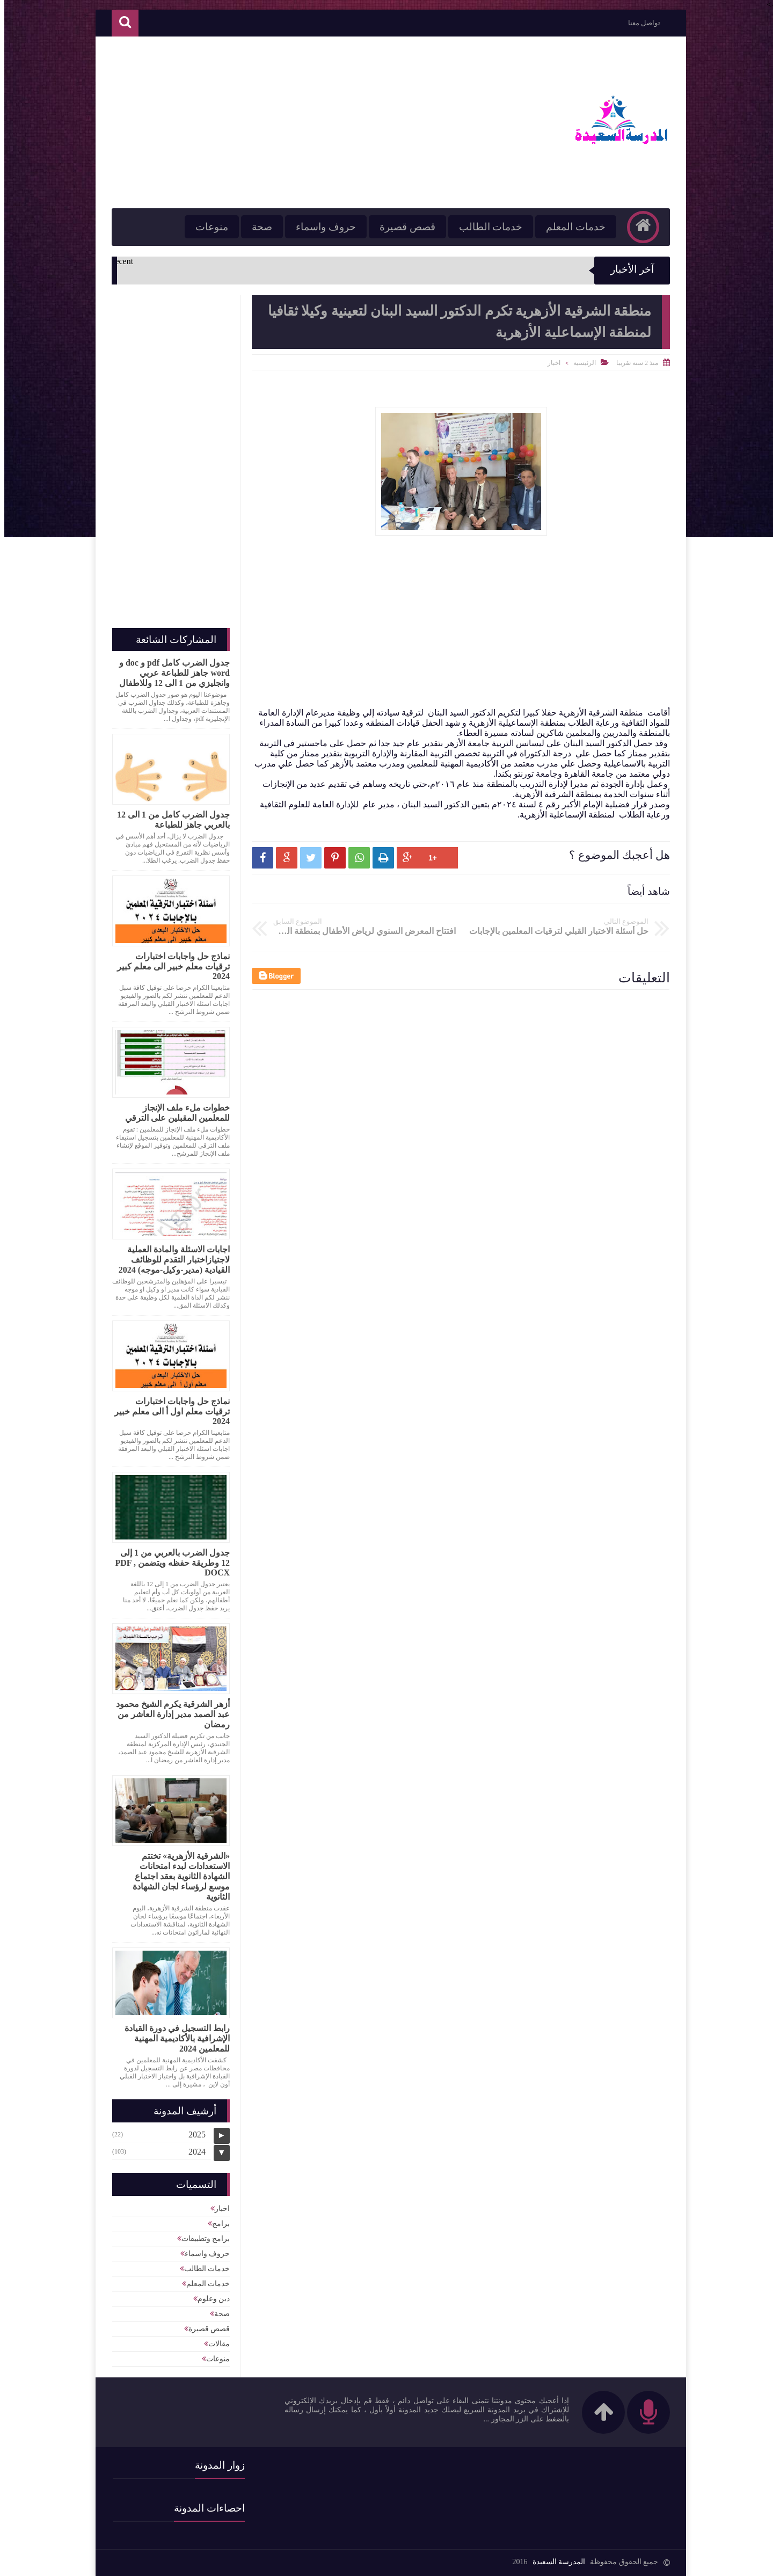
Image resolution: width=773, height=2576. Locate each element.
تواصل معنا (640, 23)
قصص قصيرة (403, 226)
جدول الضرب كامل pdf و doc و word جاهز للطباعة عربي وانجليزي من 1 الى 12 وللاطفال (170, 673)
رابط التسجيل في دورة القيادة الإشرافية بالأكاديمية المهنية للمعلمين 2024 (172, 2038)
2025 (192, 2134)
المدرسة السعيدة (554, 2562)
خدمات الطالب (487, 226)
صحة (257, 226)
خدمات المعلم (571, 226)
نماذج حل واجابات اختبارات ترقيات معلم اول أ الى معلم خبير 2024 (167, 1411)
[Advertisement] (302, 122)
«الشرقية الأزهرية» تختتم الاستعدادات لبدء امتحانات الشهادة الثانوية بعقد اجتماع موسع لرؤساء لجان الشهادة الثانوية (176, 1876)
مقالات (214, 2344)
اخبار (549, 363)
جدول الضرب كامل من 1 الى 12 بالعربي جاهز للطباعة (169, 819)
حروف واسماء (321, 226)
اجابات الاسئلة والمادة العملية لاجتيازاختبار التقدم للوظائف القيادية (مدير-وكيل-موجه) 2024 (169, 1259)
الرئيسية (580, 363)
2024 (192, 2151)
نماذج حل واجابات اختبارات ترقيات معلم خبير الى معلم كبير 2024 (169, 966)
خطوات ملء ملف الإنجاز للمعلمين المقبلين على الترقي (173, 1112)
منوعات (207, 226)
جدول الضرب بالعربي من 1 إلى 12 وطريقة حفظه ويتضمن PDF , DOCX (168, 1562)
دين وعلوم (209, 2299)
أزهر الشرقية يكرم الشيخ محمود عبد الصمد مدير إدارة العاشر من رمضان (168, 1714)
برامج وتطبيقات (201, 2239)
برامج (216, 2224)
